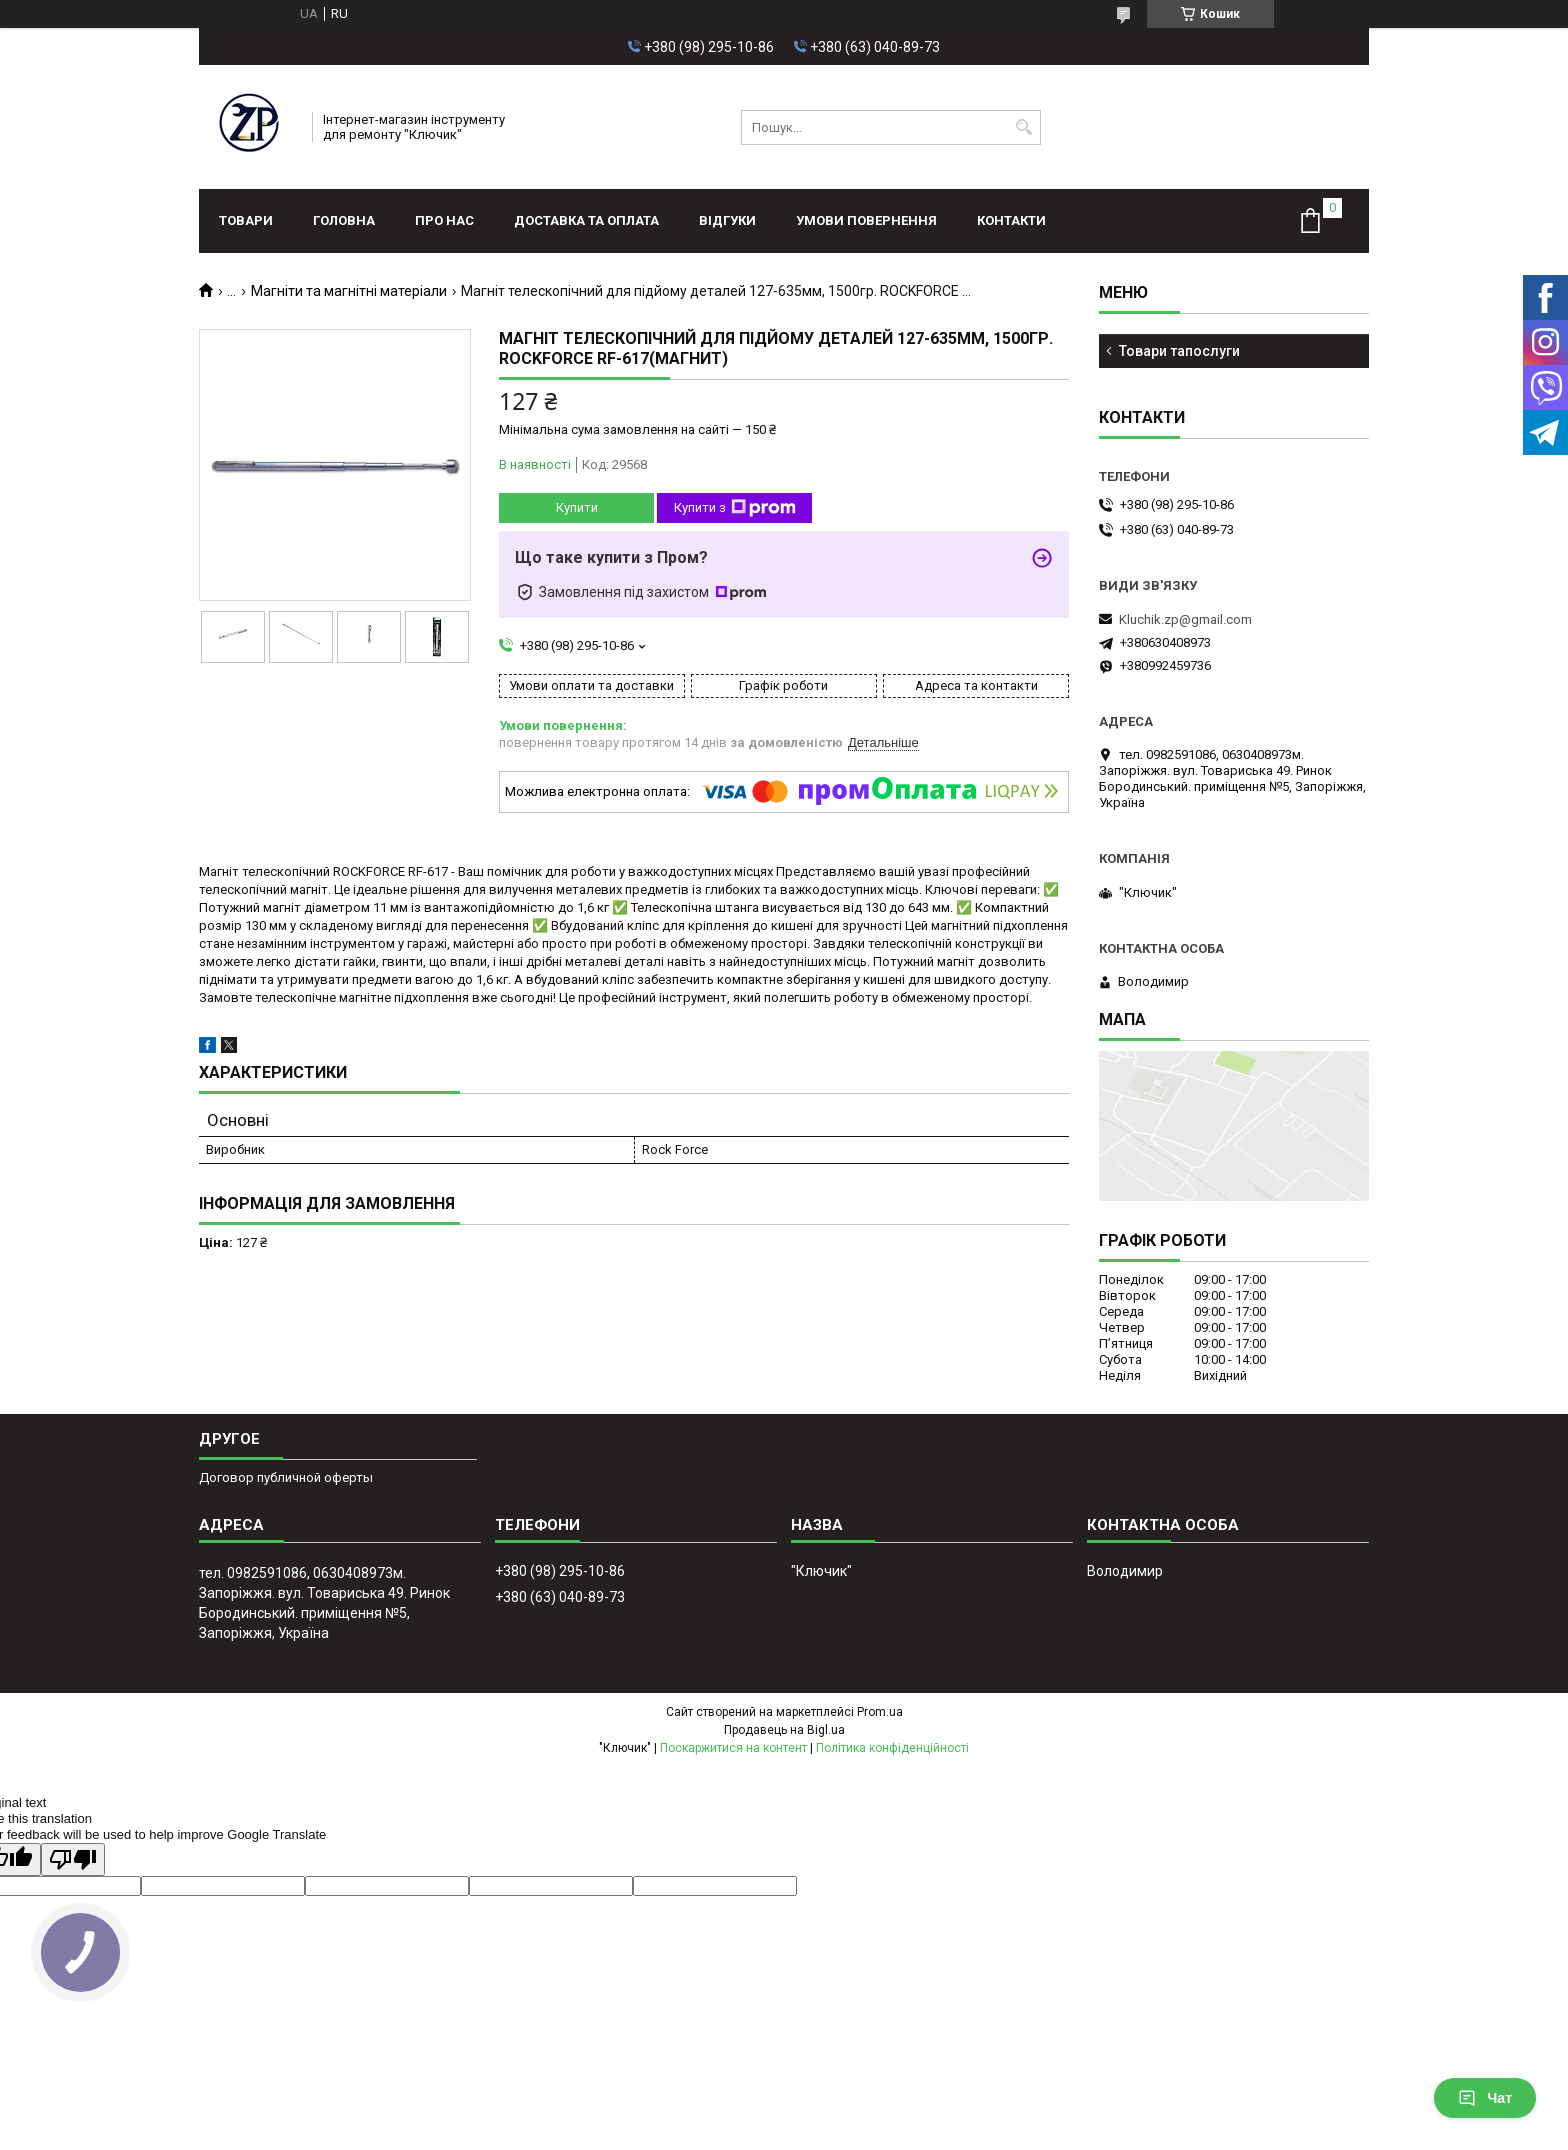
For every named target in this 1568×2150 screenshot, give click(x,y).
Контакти (1011, 220)
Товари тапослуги (1179, 351)
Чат (1485, 2098)
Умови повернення (866, 220)
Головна (344, 220)
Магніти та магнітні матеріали (349, 291)
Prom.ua (880, 1712)
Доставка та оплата (586, 220)
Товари (246, 220)
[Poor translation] (73, 1859)
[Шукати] (1023, 127)
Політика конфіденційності (892, 1748)
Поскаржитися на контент (733, 1748)
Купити (577, 507)
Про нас (444, 220)
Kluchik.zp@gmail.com (1185, 619)
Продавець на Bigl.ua (784, 1730)
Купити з (735, 508)
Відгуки (727, 220)
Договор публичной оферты (286, 1477)
